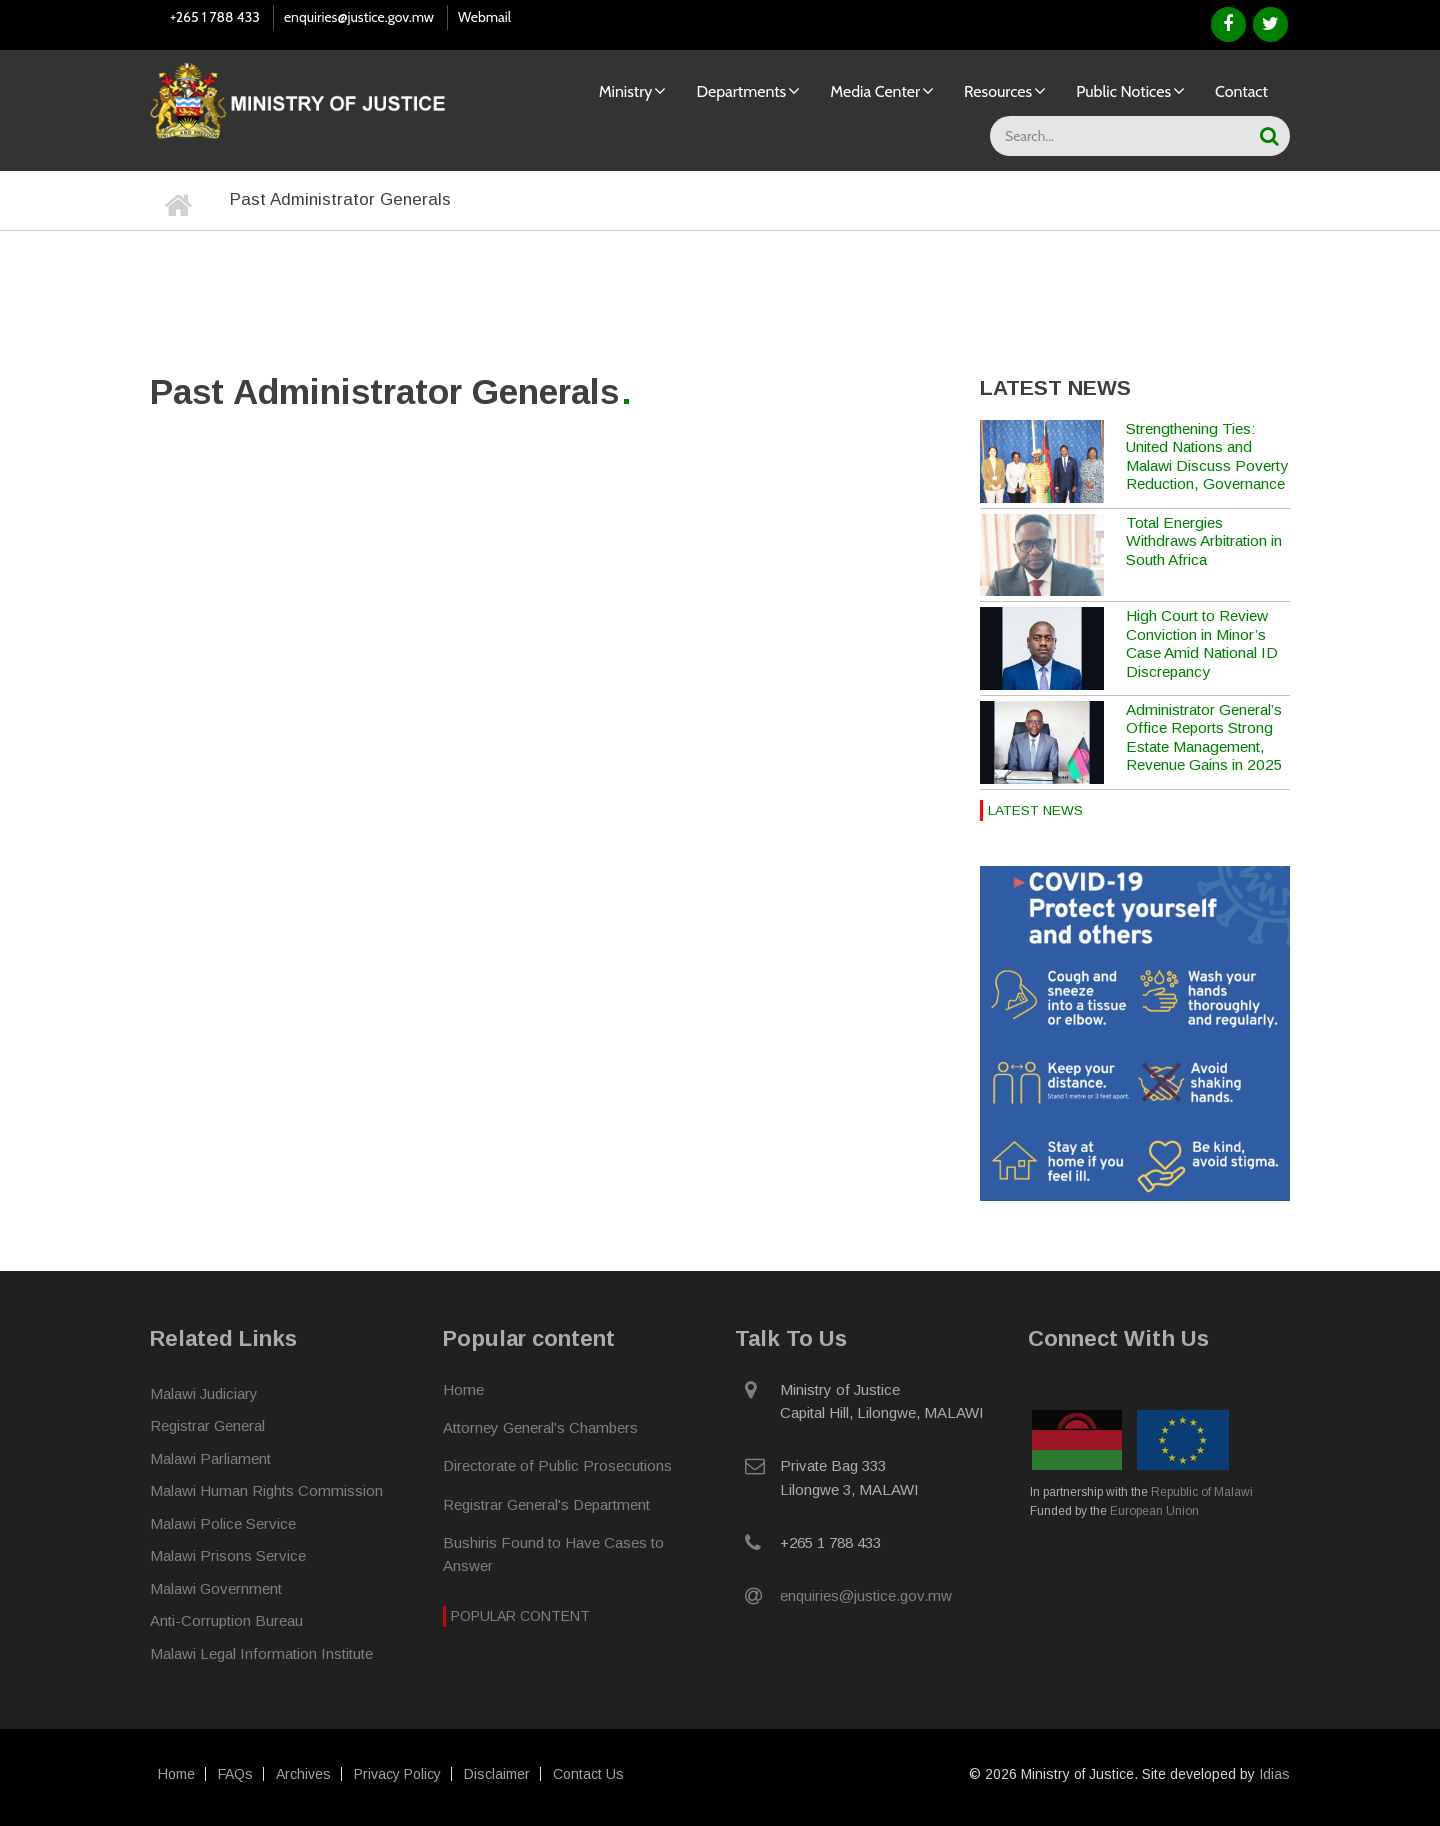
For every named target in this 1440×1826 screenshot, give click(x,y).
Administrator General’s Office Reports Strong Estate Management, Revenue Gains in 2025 (1204, 737)
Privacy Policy (397, 1774)
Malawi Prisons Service (228, 1554)
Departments (741, 91)
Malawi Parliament (210, 1457)
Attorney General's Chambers (540, 1426)
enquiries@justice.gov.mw (359, 17)
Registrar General (207, 1424)
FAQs (235, 1774)
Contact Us (588, 1774)
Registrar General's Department (546, 1503)
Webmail (484, 17)
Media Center (875, 91)
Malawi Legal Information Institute (261, 1652)
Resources (998, 91)
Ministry (626, 91)
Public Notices (1123, 91)
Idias (1274, 1774)
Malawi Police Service (223, 1522)
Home (463, 1388)
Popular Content (520, 1615)
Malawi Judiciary (204, 1392)
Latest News (1035, 810)
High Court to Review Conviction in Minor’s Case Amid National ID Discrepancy (1202, 643)
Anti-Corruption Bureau (226, 1619)
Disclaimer (497, 1774)
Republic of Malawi (1202, 1491)
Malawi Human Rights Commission (266, 1489)
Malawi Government (216, 1587)
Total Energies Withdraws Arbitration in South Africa (1204, 541)
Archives (303, 1774)
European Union (1154, 1510)
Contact (1241, 91)
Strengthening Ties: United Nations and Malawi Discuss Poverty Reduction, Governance (1207, 456)
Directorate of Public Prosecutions (557, 1464)
